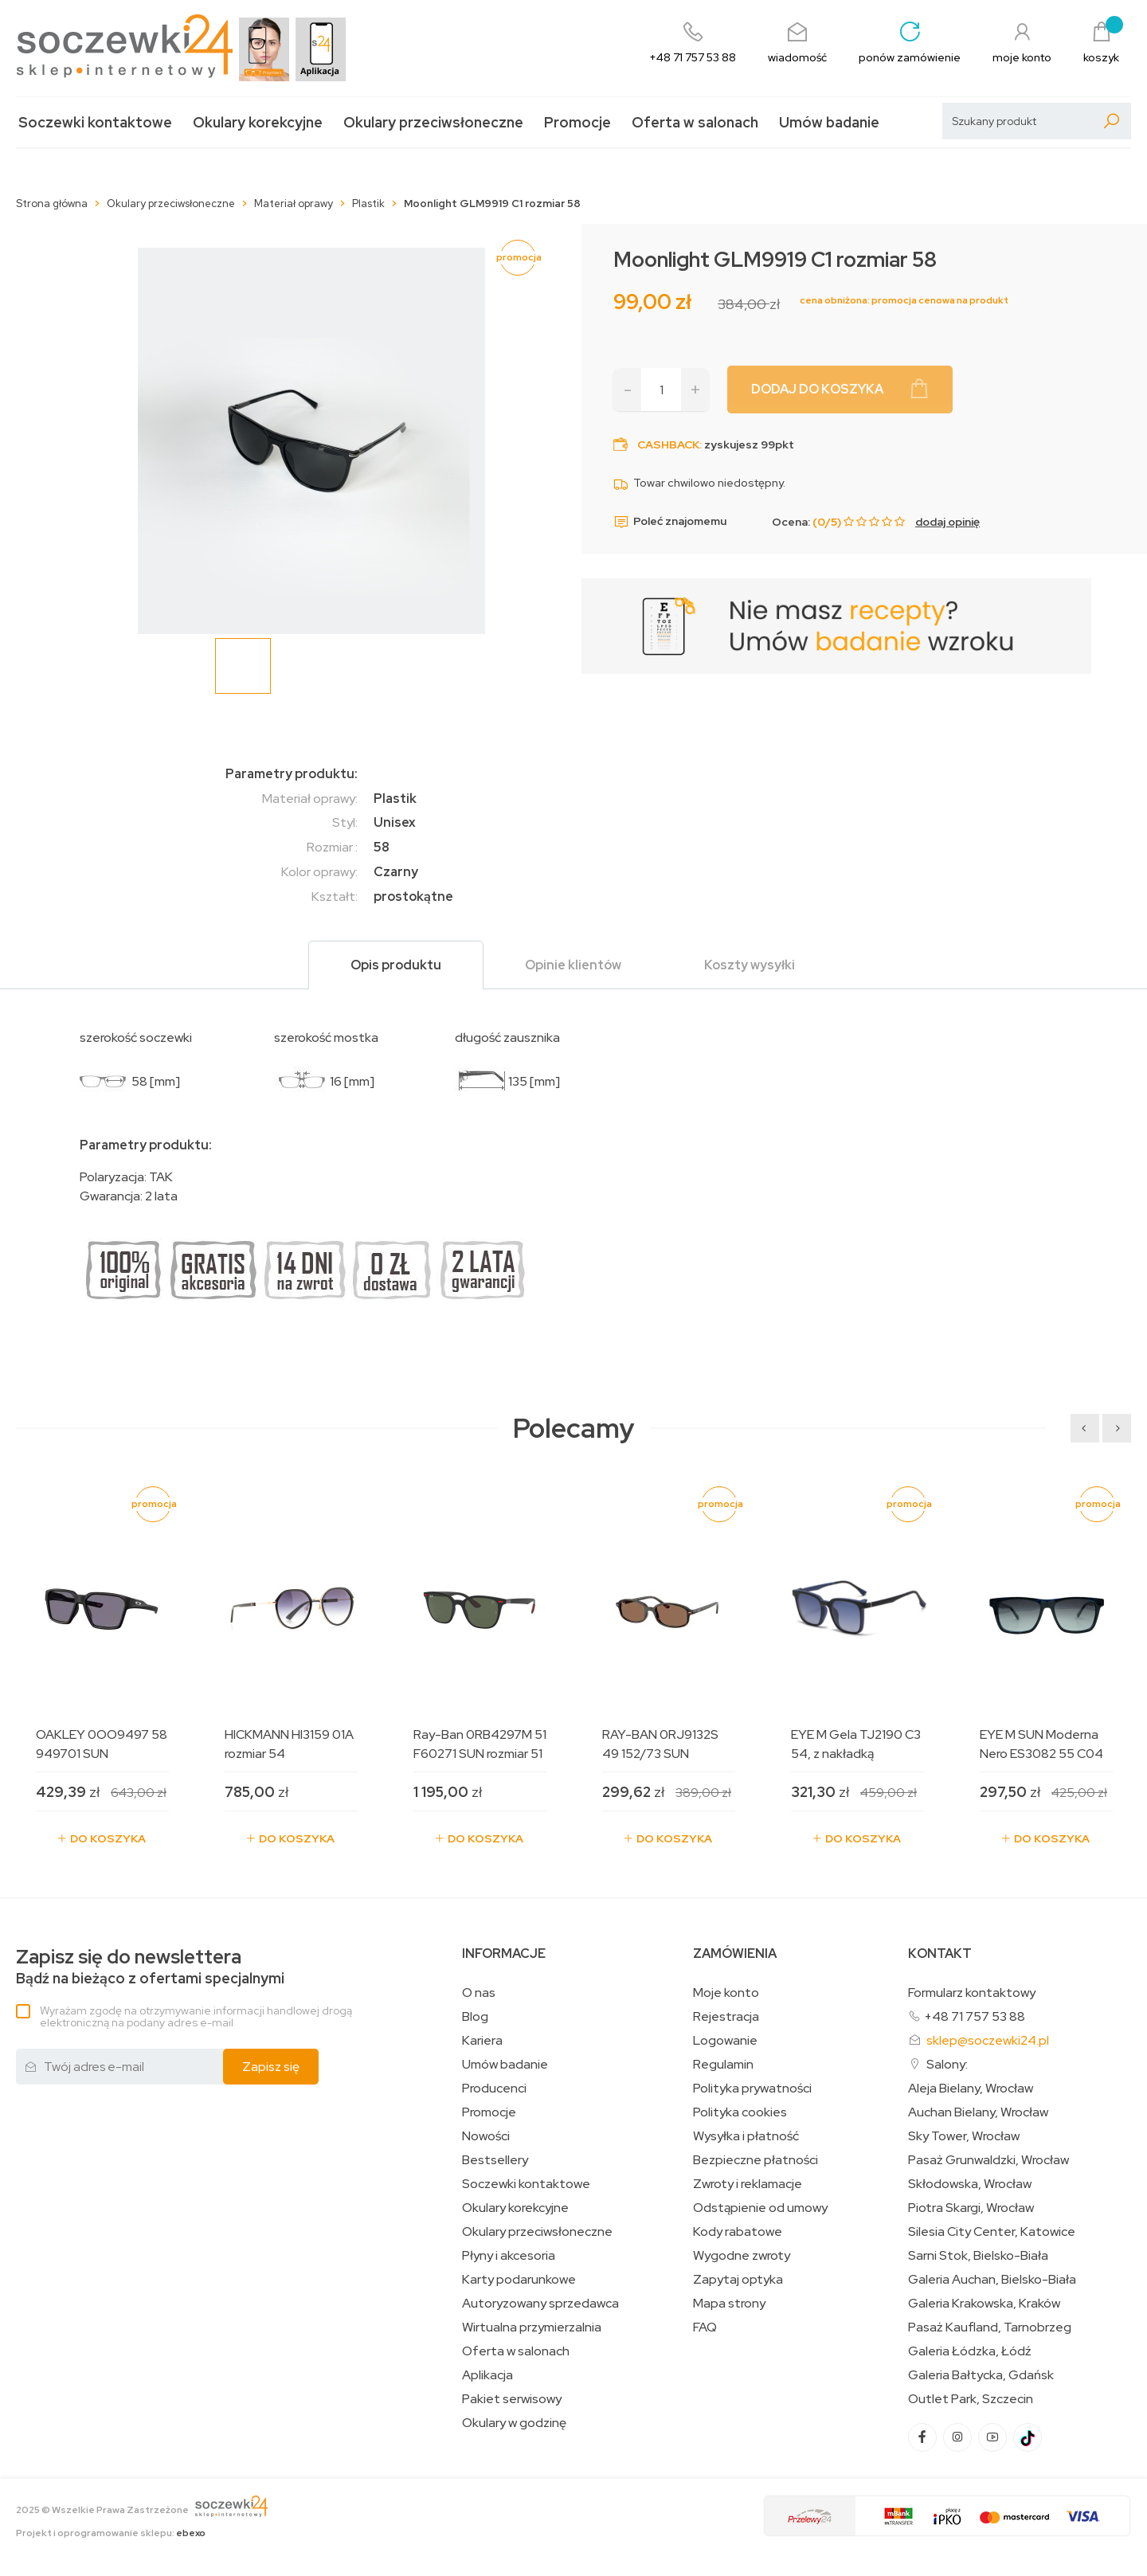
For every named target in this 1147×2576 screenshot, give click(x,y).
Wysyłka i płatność (746, 2136)
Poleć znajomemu (669, 522)
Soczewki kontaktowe (95, 122)
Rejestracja (726, 2017)
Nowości (486, 2136)
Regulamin (723, 2065)
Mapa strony (729, 2304)
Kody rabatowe (737, 2232)
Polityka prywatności (752, 2088)
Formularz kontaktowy (971, 1992)
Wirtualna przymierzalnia (531, 2327)
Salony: (947, 2064)
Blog (475, 2017)
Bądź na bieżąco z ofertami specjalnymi (150, 1967)
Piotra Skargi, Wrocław (971, 2208)
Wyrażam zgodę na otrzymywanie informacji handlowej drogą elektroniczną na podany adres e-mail (196, 2016)
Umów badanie (829, 122)
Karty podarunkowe (519, 2280)
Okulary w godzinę (514, 2423)
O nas (478, 1993)
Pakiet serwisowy (512, 2399)
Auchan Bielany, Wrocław (978, 2112)
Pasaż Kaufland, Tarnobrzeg (989, 2327)
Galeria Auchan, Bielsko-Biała (992, 2280)
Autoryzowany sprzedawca (540, 2304)
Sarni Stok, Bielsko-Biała (978, 2256)
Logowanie (725, 2041)
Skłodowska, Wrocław (970, 2184)
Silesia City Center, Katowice (991, 2232)
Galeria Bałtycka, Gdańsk (981, 2375)
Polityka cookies (740, 2112)
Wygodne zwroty (741, 2256)
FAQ (705, 2327)
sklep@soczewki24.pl (987, 2040)
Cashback (668, 444)
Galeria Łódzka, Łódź (970, 2351)
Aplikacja (487, 2375)
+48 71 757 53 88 (974, 2016)
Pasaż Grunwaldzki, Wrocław (988, 2160)
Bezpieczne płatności (755, 2160)
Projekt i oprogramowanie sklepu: (111, 2533)
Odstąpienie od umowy (760, 2208)
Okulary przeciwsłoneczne (433, 122)
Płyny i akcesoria (508, 2256)
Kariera (482, 2041)
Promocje (577, 122)
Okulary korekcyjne (257, 122)
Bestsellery (495, 2160)
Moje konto (726, 1993)
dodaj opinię (947, 522)
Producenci (494, 2088)
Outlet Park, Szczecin (970, 2399)
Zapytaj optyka (738, 2280)
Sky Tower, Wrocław (964, 2136)
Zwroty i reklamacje (747, 2184)
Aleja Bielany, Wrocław (970, 2088)
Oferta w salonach (695, 122)
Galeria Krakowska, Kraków (984, 2304)
